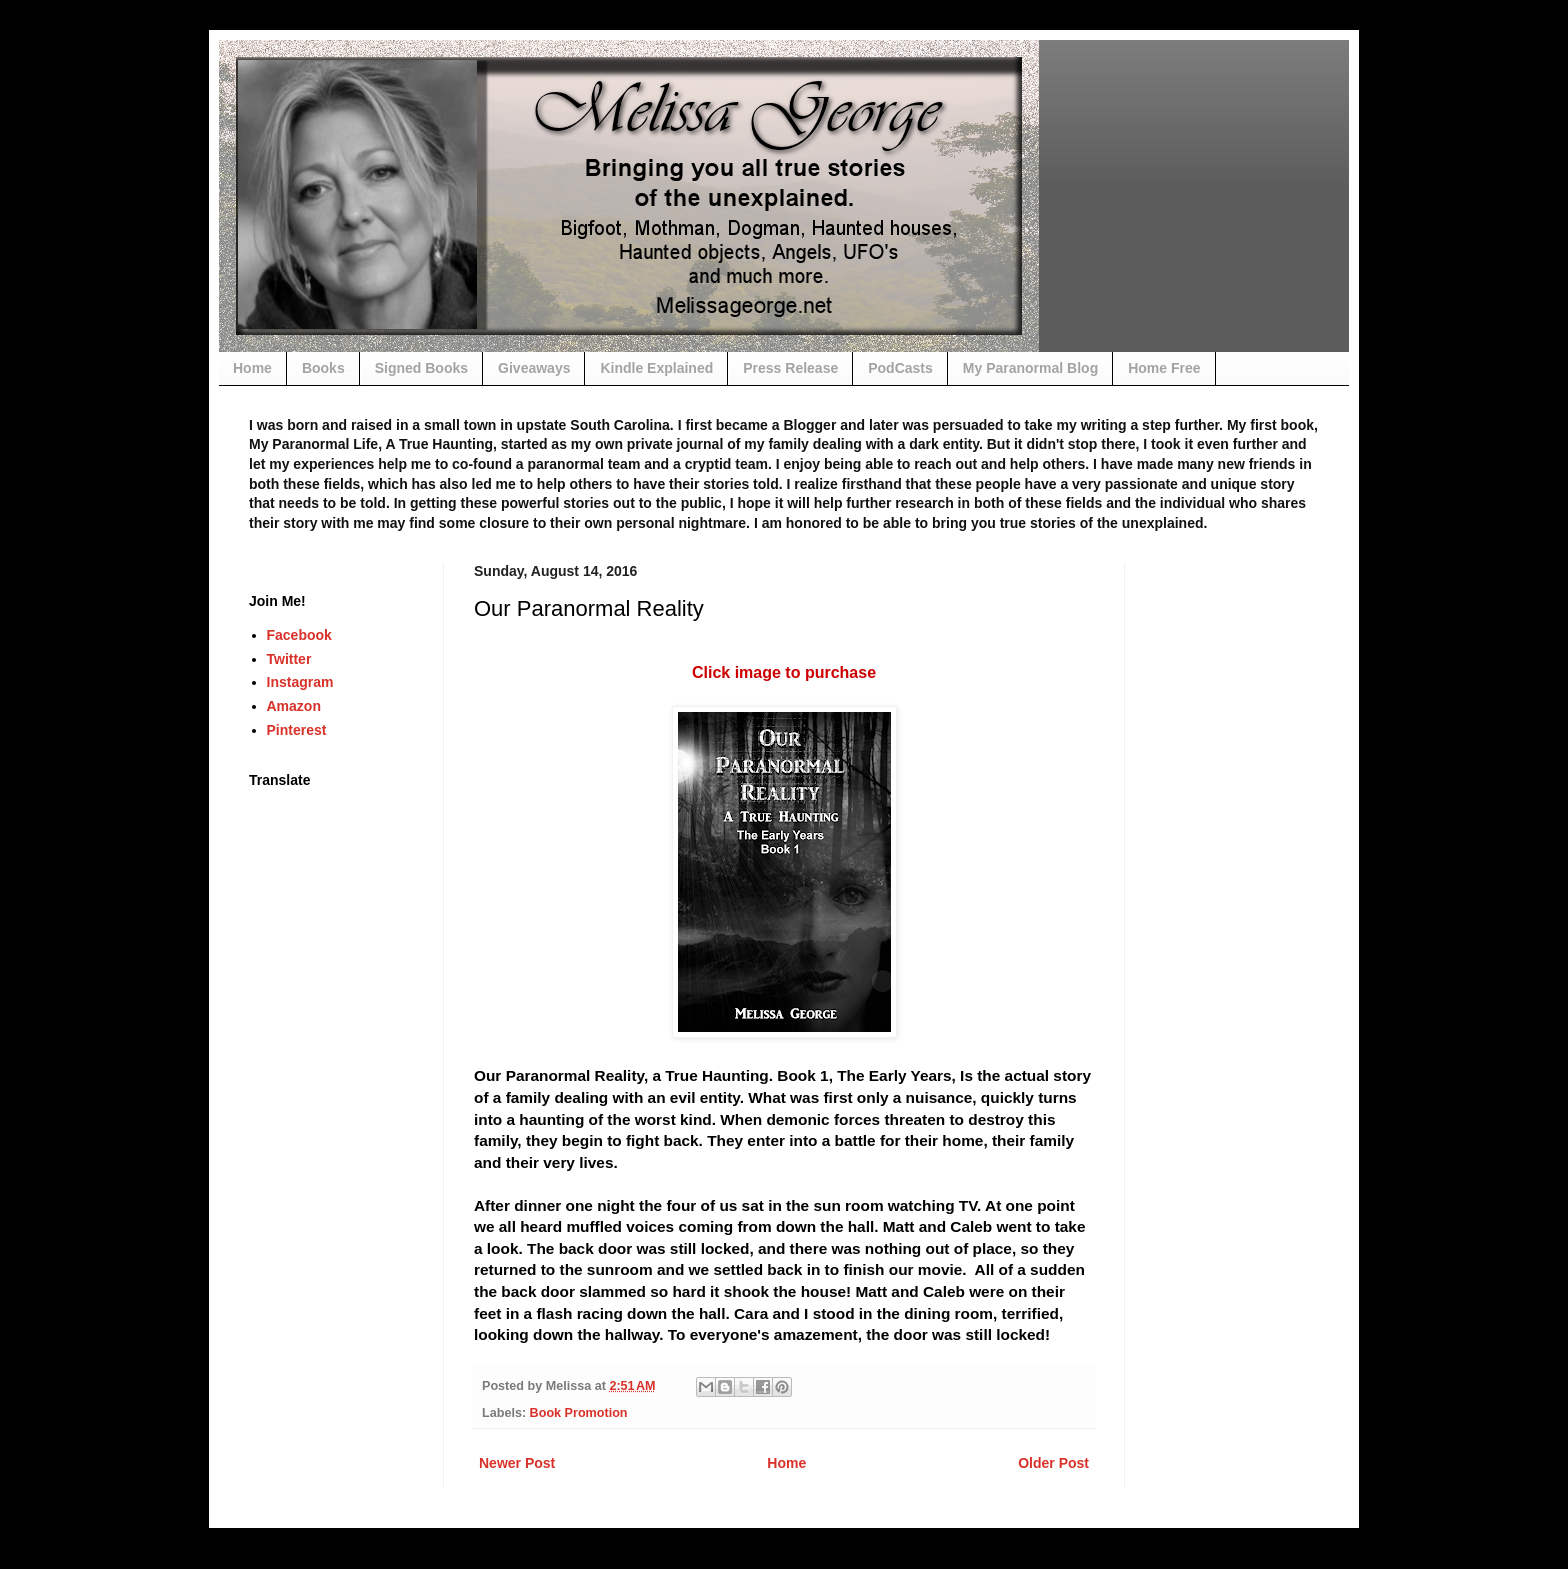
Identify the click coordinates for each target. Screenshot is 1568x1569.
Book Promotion (579, 1413)
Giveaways (534, 368)
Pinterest (297, 730)
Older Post (1053, 1463)
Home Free (1164, 368)
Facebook (299, 635)
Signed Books (421, 368)
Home (252, 368)
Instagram (300, 682)
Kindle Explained (656, 368)
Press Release (790, 368)
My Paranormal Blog (1030, 368)
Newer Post (517, 1463)
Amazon (294, 706)
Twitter (289, 659)
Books (323, 368)
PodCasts (900, 368)
